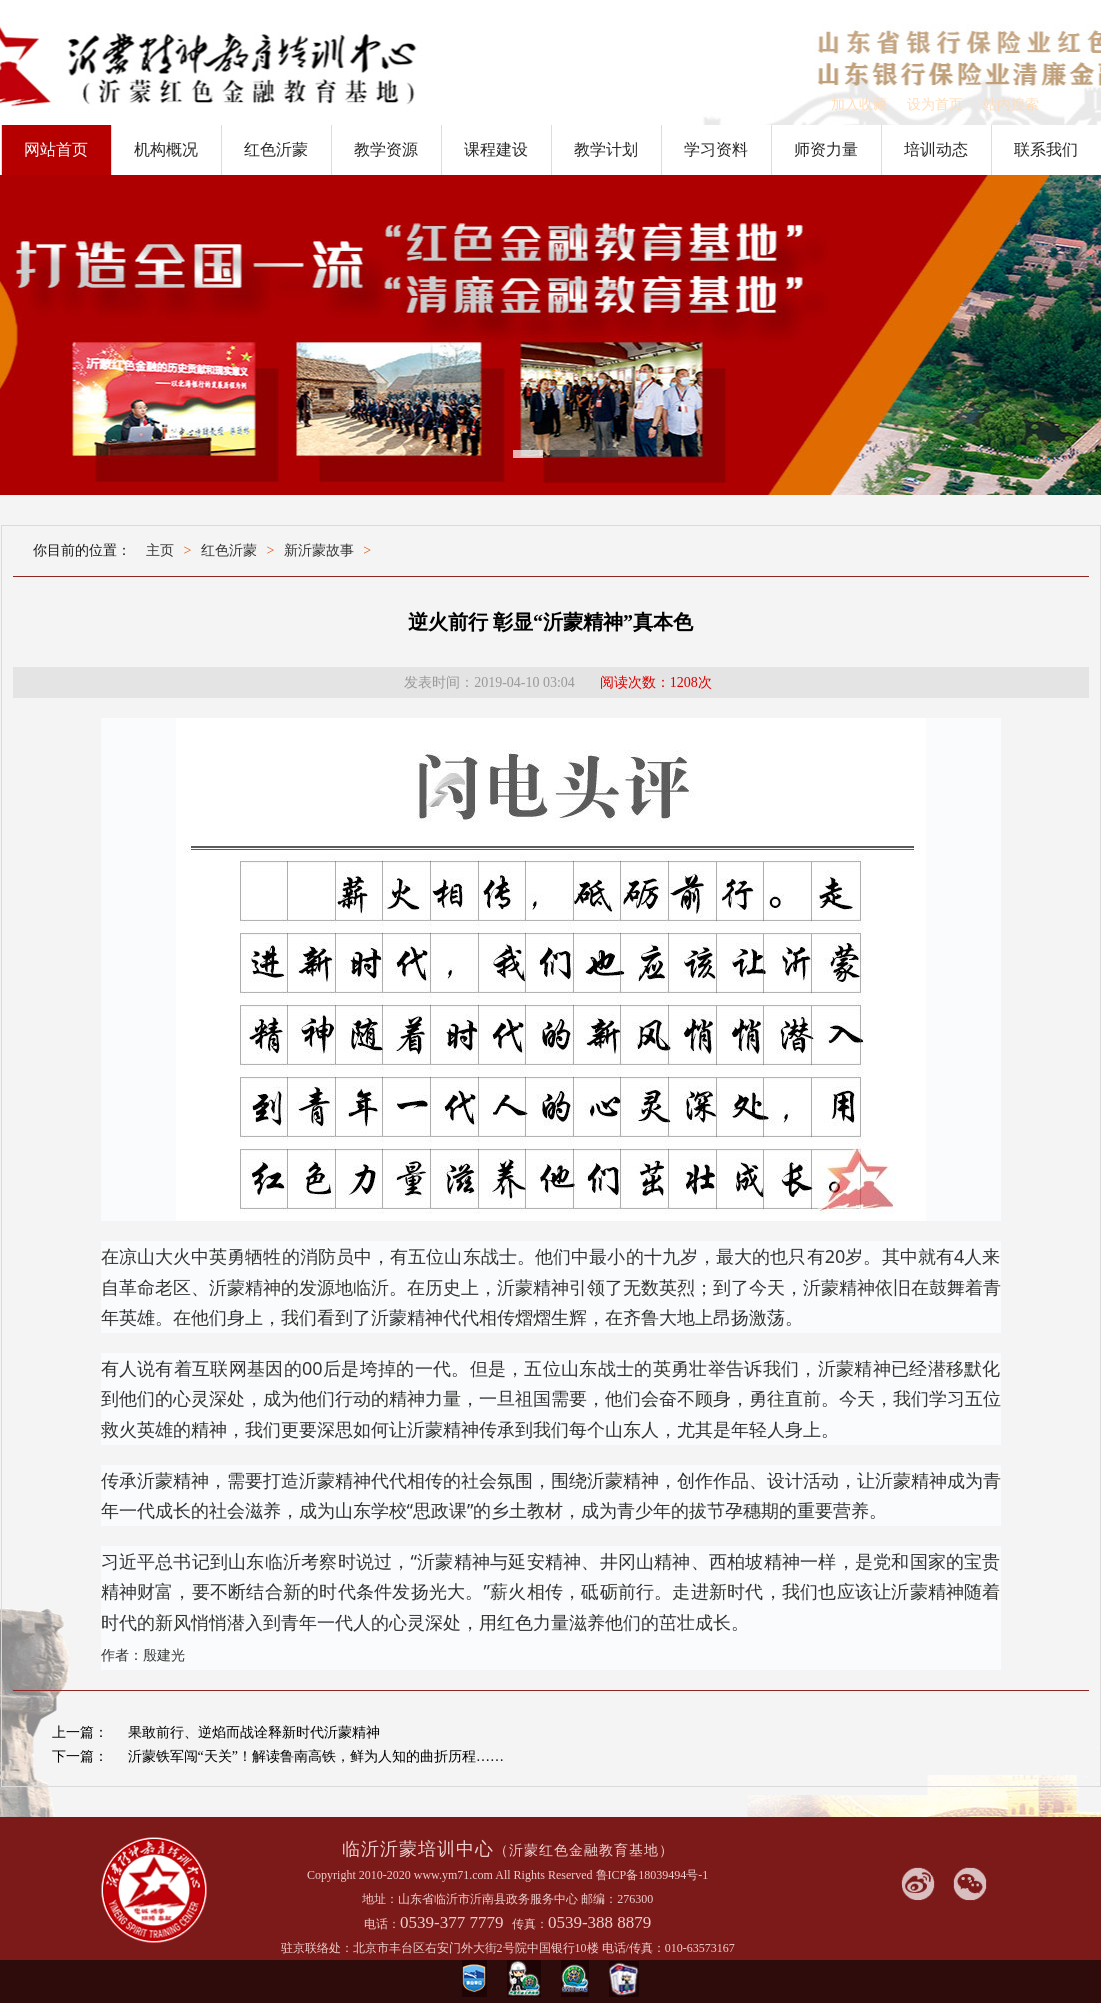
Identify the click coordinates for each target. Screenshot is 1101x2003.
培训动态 (936, 149)
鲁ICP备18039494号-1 (652, 1875)
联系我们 (1046, 149)
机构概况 (166, 149)
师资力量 (826, 149)
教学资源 (386, 149)
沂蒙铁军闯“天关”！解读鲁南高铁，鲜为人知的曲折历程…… (316, 1756)
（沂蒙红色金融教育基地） (584, 1850)
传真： (530, 1924)
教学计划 (606, 149)
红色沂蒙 (276, 149)
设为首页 (935, 104)
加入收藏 (859, 104)
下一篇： (80, 1756)
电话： (382, 1924)
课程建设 (496, 149)
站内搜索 (1011, 104)
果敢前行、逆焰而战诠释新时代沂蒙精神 (254, 1732)
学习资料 (716, 149)
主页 (160, 550)
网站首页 (56, 149)
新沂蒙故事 (319, 550)
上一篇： (80, 1732)
